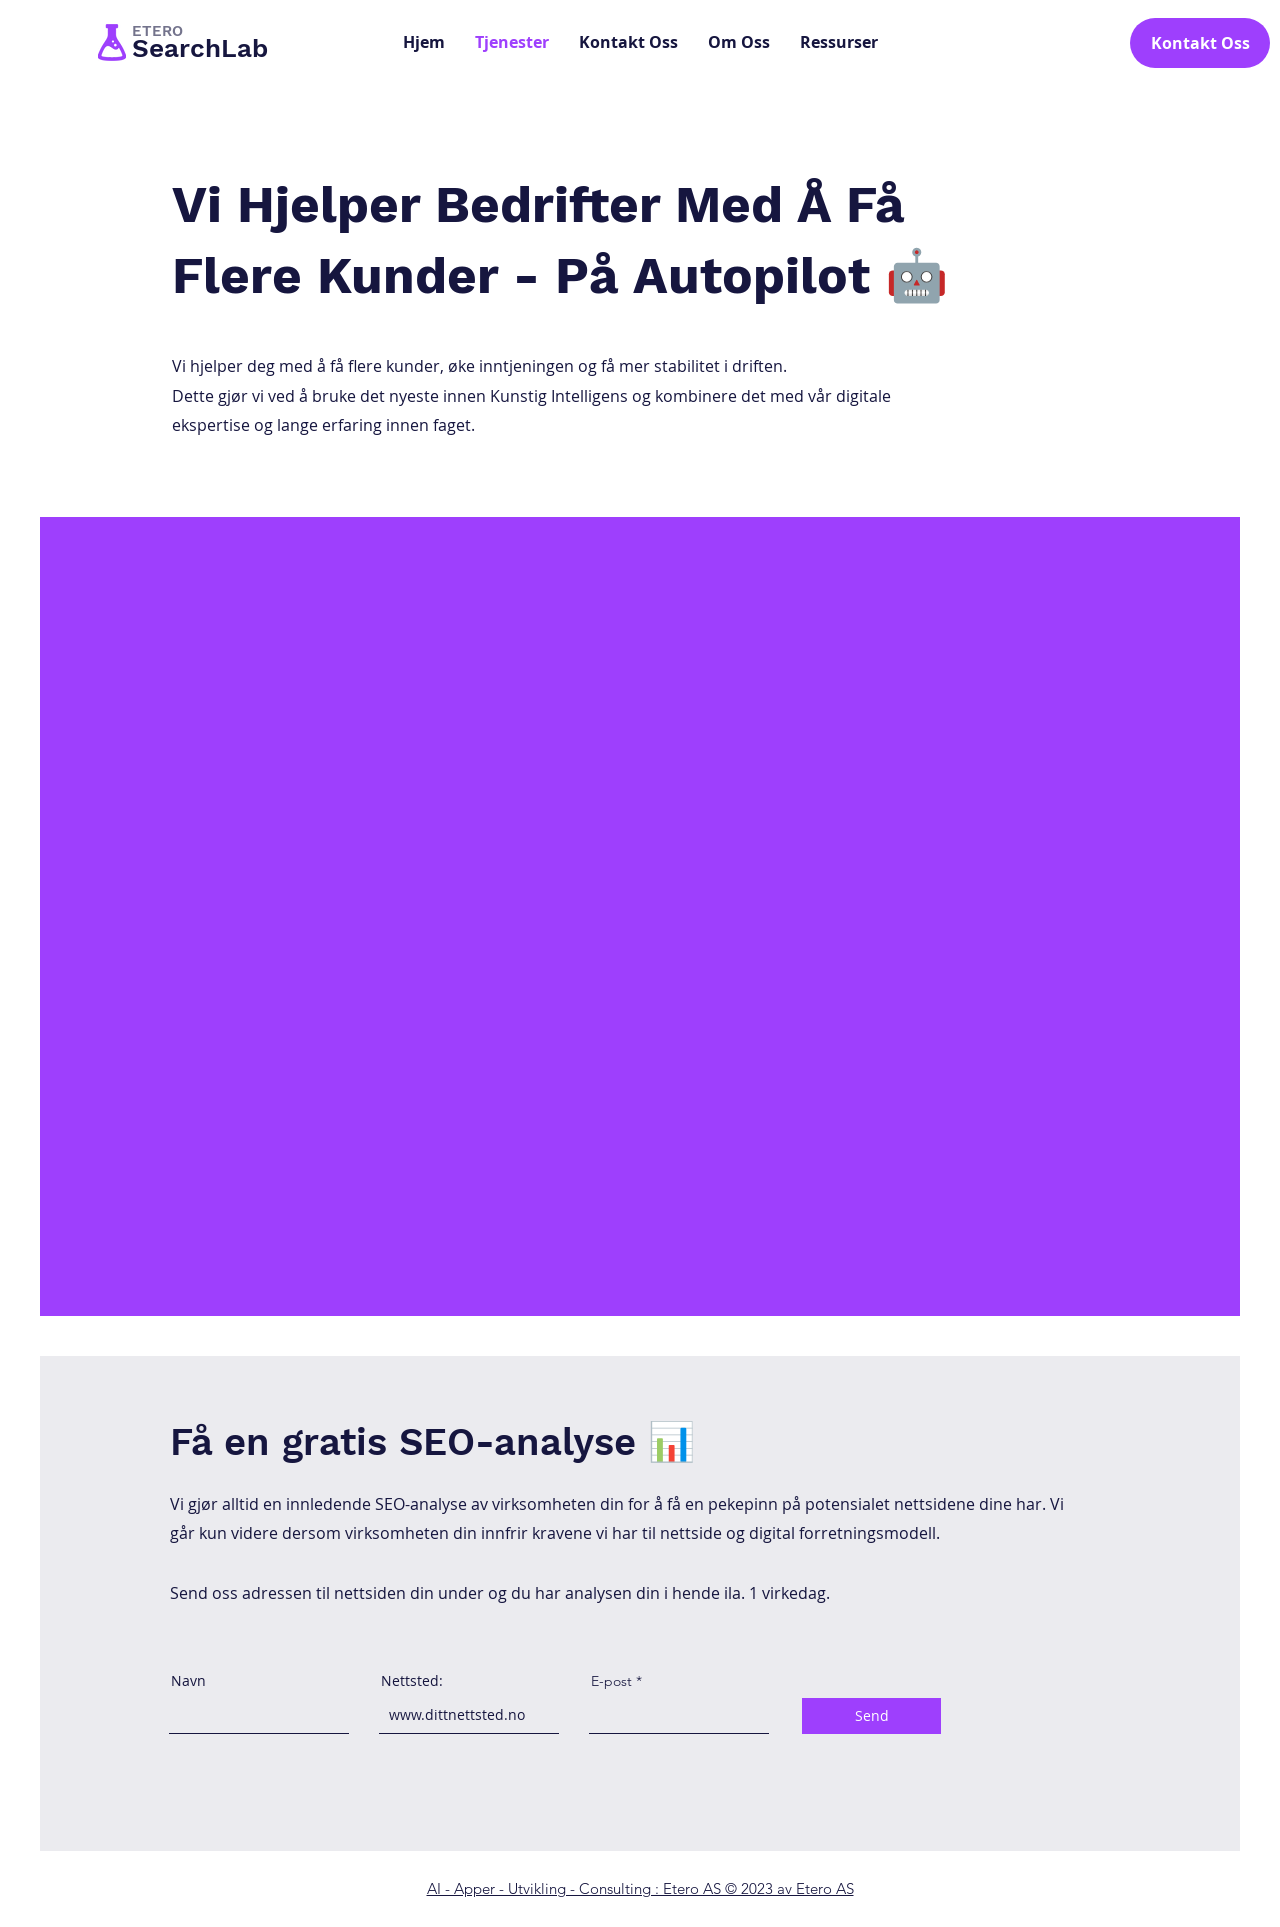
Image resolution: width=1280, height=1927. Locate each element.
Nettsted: (412, 1681)
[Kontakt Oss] (1200, 43)
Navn (188, 1681)
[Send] (871, 1716)
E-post (611, 1681)
